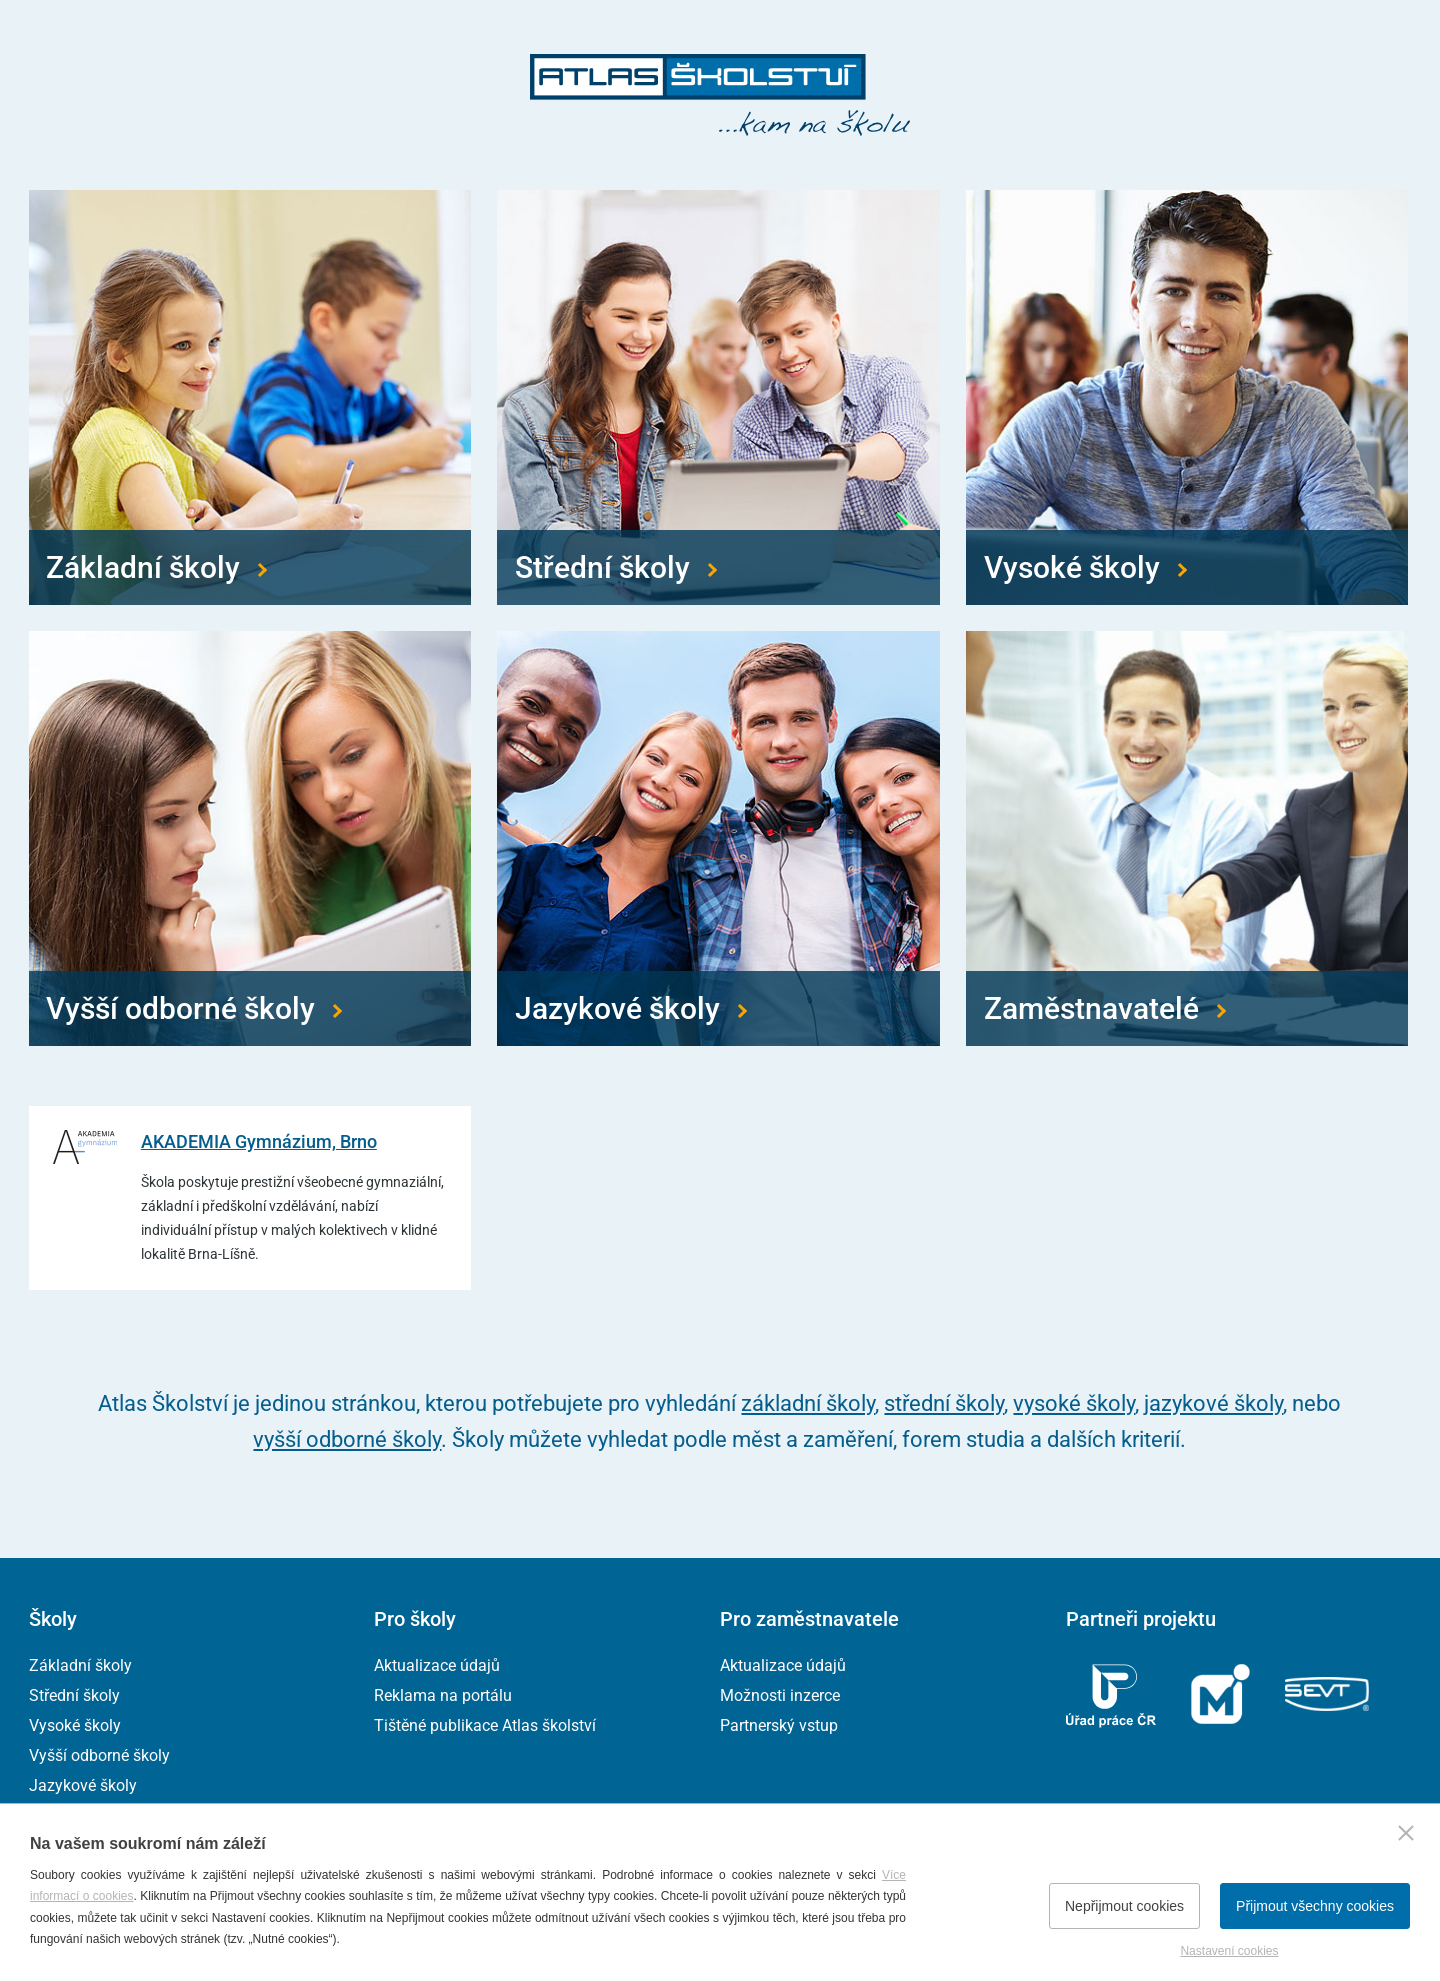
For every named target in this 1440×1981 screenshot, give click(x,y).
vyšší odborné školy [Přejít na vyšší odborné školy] (347, 1439)
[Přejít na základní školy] (250, 397)
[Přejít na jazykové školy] (718, 838)
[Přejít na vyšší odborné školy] (250, 838)
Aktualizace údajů (437, 1665)
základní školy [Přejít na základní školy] (808, 1403)
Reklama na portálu (443, 1695)
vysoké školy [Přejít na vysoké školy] (1074, 1403)
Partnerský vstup (779, 1725)
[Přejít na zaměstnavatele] (1187, 838)
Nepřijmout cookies (1124, 1906)
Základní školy (80, 1665)
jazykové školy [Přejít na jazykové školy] (1213, 1403)
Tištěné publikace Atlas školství (485, 1725)
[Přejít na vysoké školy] (1187, 397)
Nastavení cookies (1229, 1951)
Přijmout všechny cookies (1315, 1906)
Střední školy (74, 1695)
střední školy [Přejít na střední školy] (944, 1403)
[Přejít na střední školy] (718, 397)
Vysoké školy (75, 1725)
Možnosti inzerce (780, 1695)
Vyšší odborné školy (99, 1755)
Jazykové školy (83, 1785)
